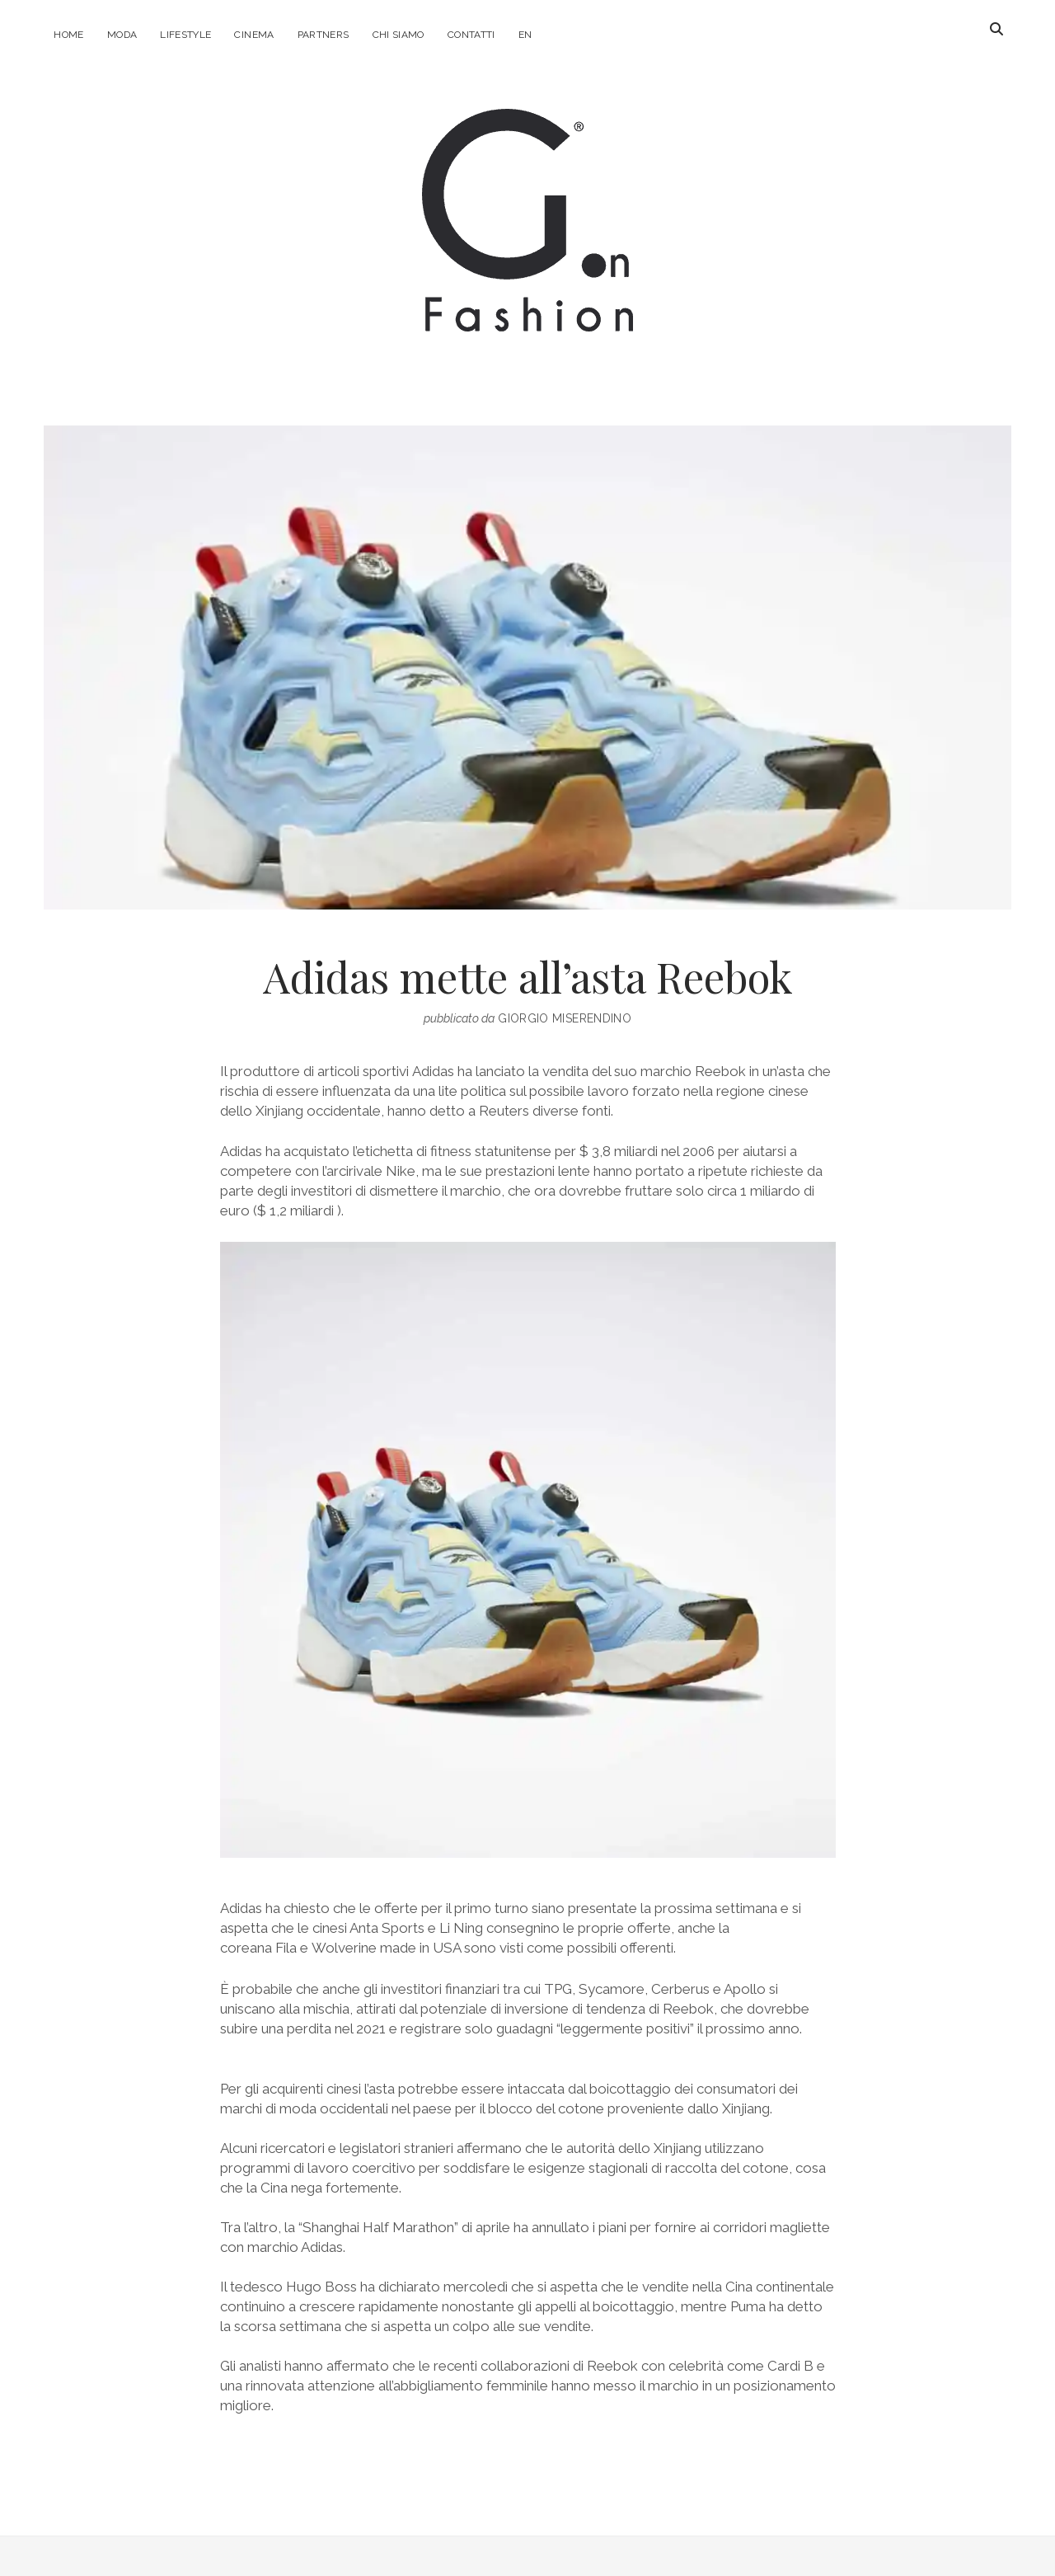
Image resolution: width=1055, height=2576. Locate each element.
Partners (323, 34)
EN (525, 34)
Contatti (471, 34)
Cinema (254, 34)
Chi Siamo (398, 34)
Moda (122, 34)
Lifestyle (185, 34)
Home (68, 34)
